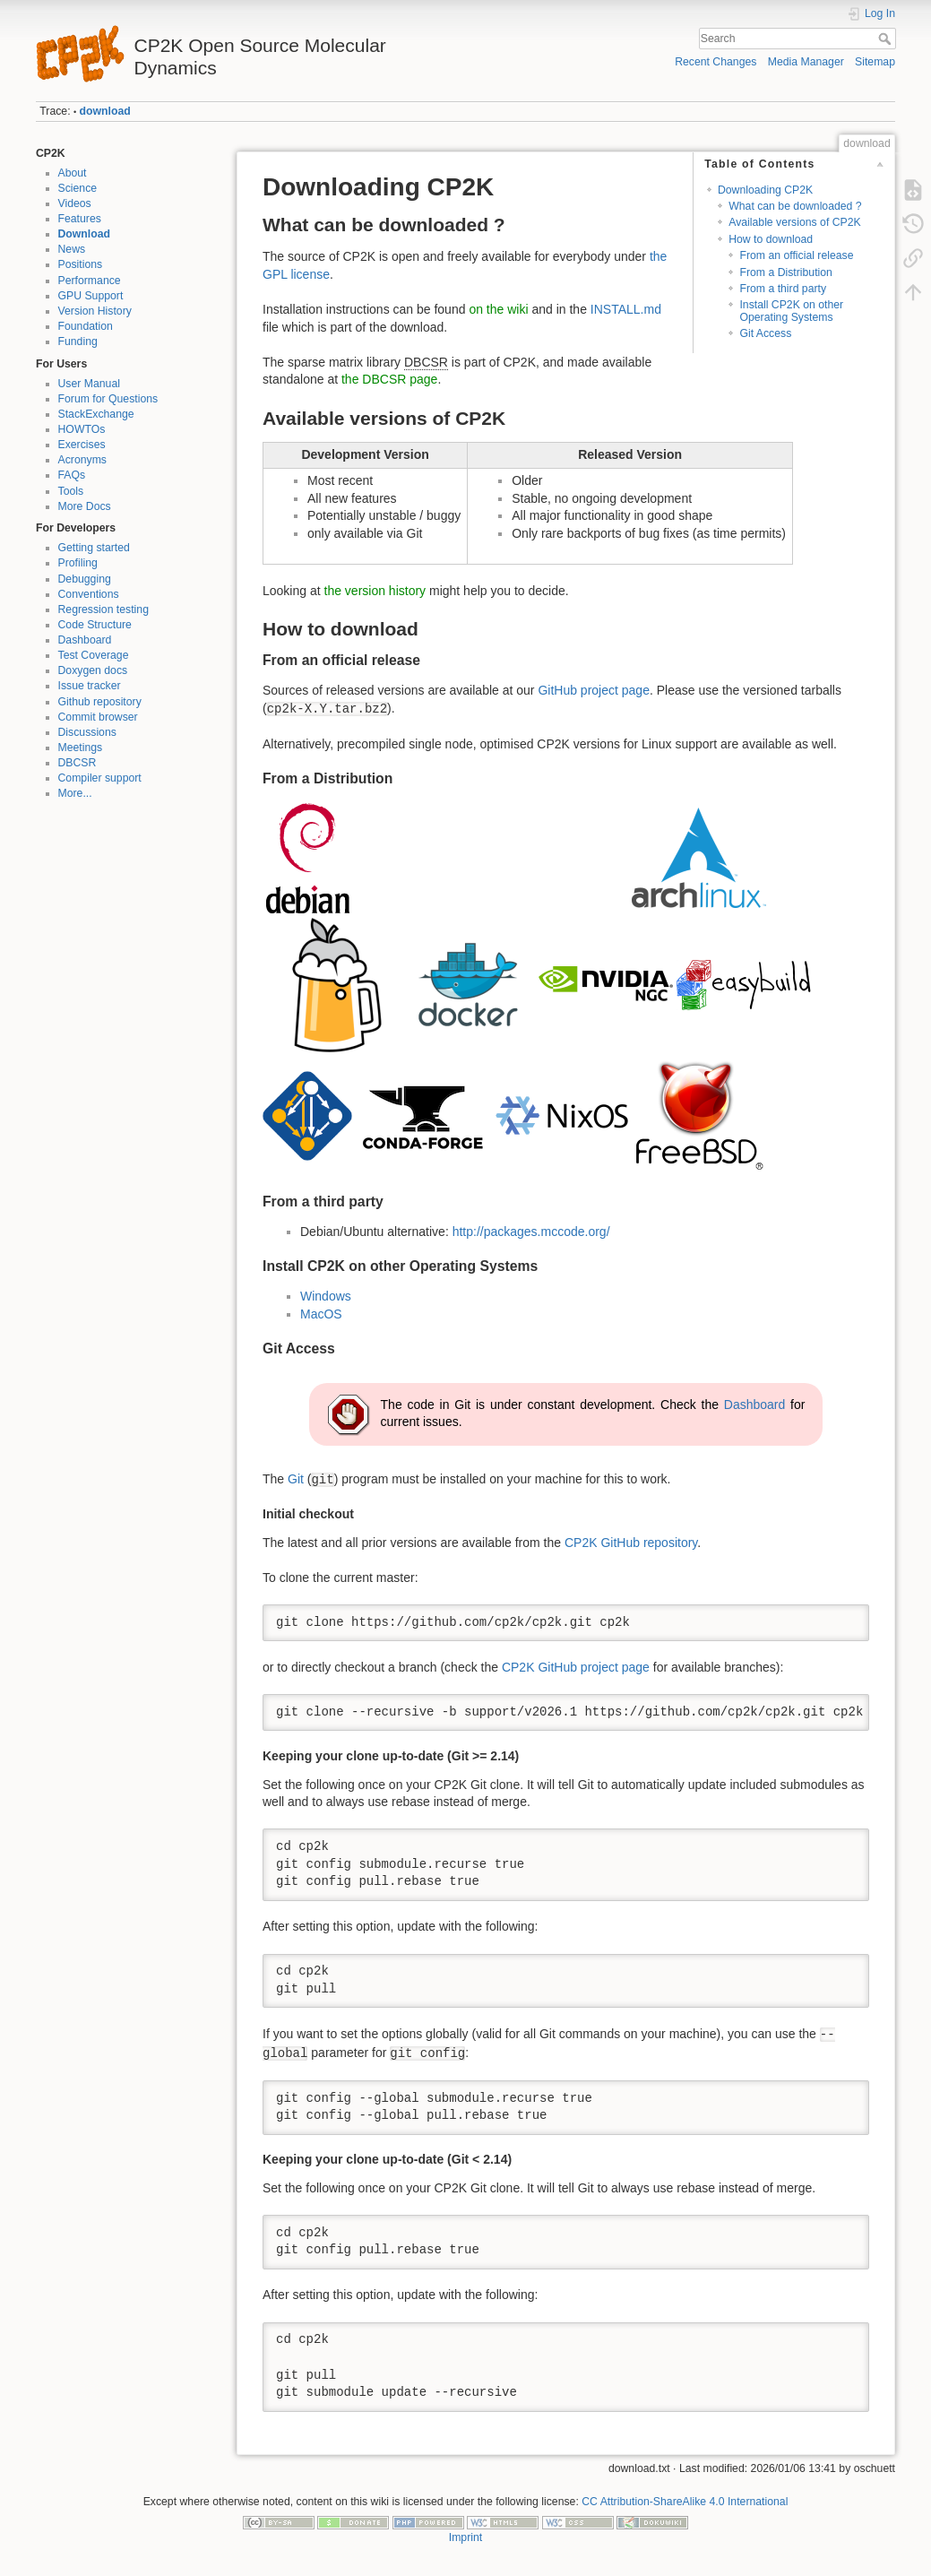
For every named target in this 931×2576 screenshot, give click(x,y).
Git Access (765, 333)
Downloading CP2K (765, 190)
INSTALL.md (625, 309)
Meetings (80, 747)
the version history (375, 590)
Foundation (85, 326)
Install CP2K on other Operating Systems (791, 310)
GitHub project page (594, 690)
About (72, 173)
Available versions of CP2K (794, 222)
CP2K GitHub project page (576, 1667)
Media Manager (806, 62)
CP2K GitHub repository (631, 1542)
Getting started (94, 547)
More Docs (84, 506)
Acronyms (82, 460)
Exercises (82, 444)
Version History (95, 311)
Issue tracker (89, 685)
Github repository (100, 702)
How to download (770, 239)
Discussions (87, 732)
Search (886, 38)
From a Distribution (785, 272)
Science (78, 188)
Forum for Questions (108, 399)
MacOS (321, 1314)
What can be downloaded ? (794, 206)
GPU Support (91, 296)
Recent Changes (715, 62)
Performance (89, 280)
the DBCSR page (389, 379)
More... (75, 793)
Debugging (84, 579)
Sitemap (875, 62)
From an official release (796, 255)
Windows (325, 1296)
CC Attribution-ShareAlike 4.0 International (685, 2501)
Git (296, 1479)
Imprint (465, 2537)
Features (79, 218)
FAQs (72, 475)
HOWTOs (82, 429)
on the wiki (498, 309)
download (105, 111)
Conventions (88, 594)
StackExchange (96, 414)
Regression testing (103, 609)
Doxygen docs (93, 670)
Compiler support (100, 778)
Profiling (78, 563)
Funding (78, 341)
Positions (80, 264)
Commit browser (98, 717)
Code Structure (95, 624)
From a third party (782, 288)
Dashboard (85, 640)
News (72, 249)
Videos (74, 203)
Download (84, 234)
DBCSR (77, 762)
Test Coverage (93, 655)
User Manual (89, 383)
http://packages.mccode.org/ (531, 1231)
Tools (71, 491)
